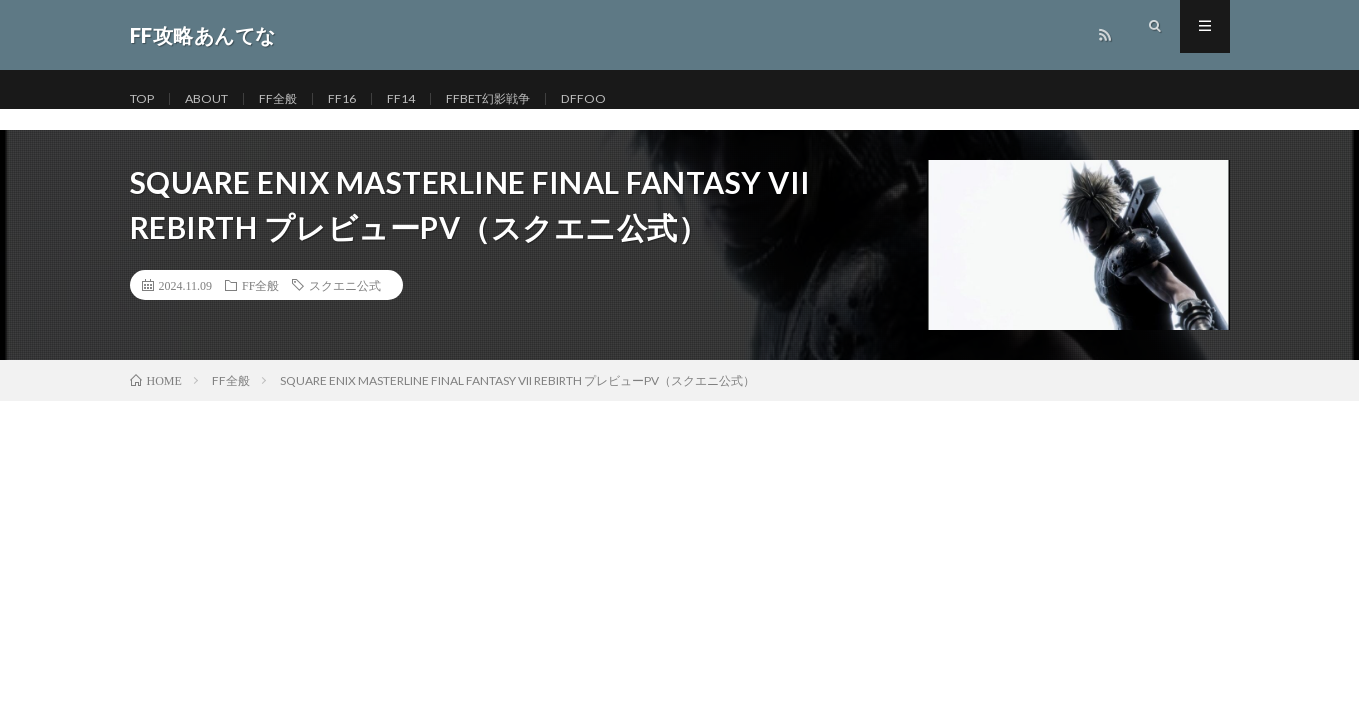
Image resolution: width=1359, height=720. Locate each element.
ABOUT (216, 99)
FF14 (422, 99)
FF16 (361, 99)
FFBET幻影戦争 (516, 99)
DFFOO (620, 99)
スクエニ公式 (345, 285)
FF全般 (294, 99)
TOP (145, 99)
